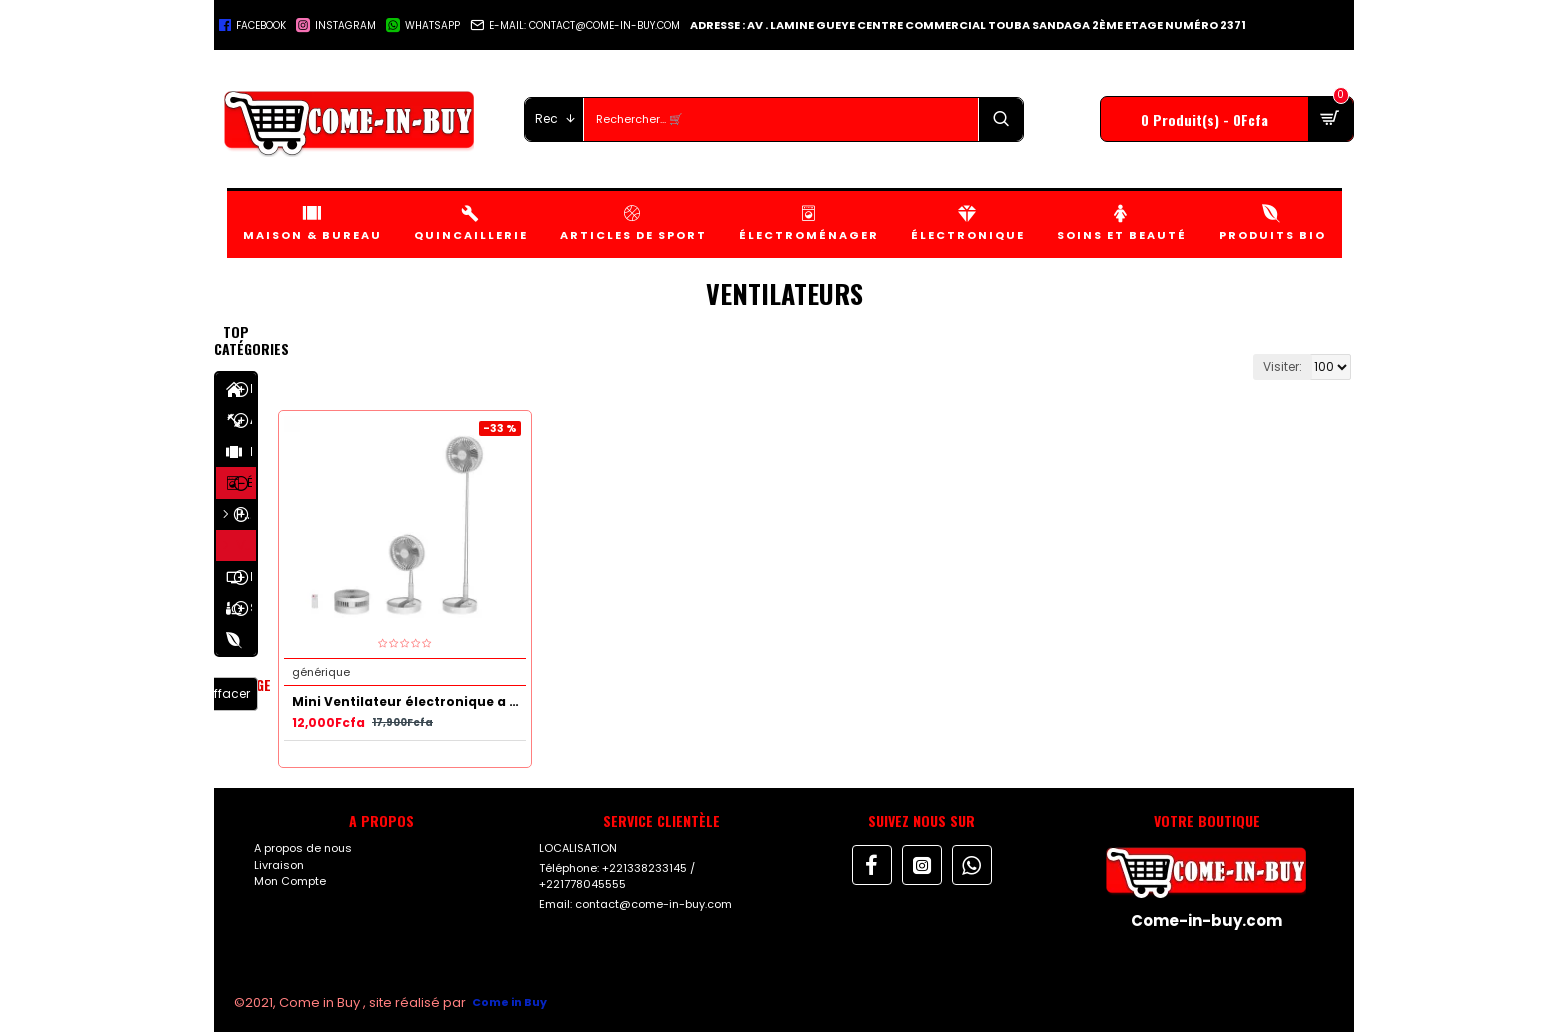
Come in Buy (509, 1002)
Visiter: (1282, 366)
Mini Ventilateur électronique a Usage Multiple (409, 702)
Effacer (229, 693)
